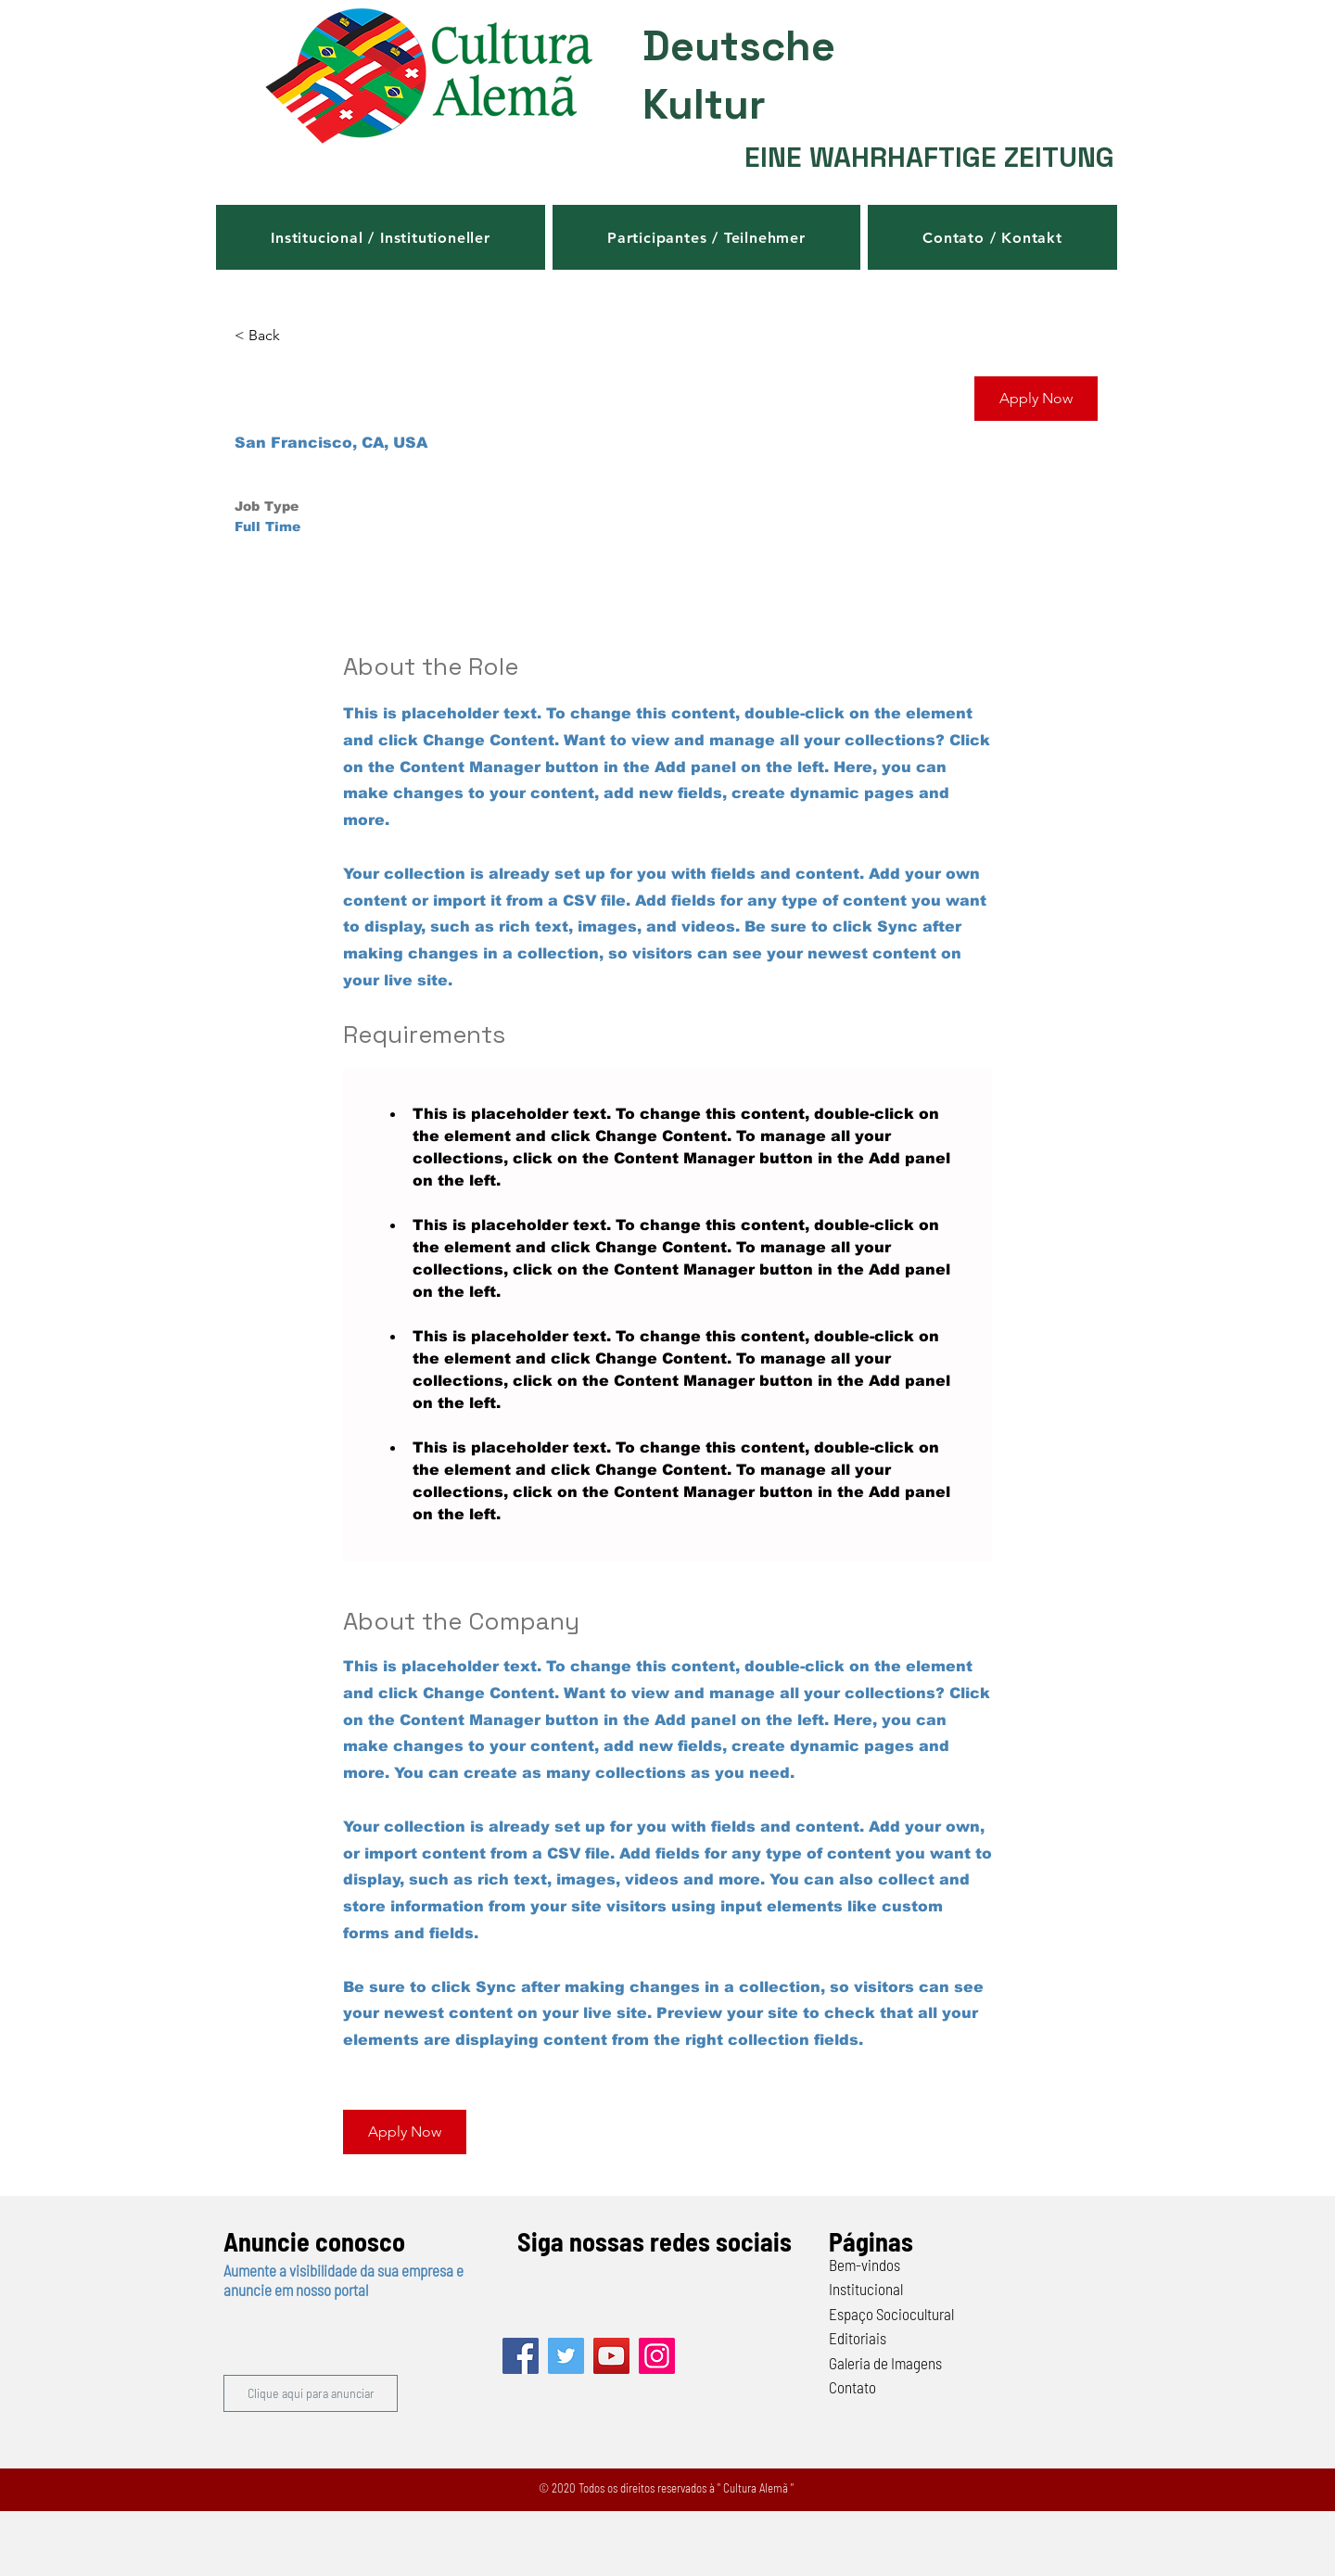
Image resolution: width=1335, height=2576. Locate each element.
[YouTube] (611, 2356)
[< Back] (300, 336)
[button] (380, 237)
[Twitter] (566, 2356)
